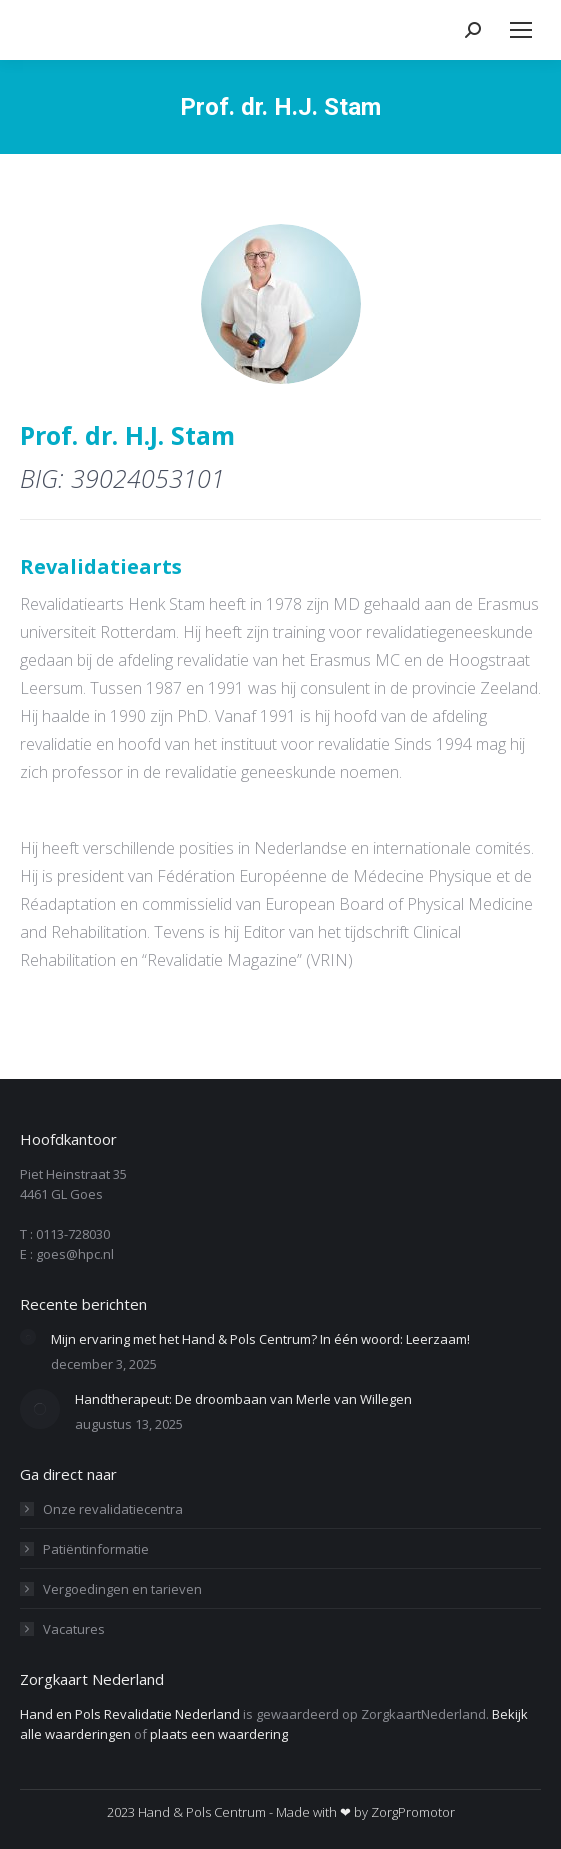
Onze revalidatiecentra (113, 1509)
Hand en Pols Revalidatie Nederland (130, 1714)
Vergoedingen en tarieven (122, 1589)
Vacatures (74, 1629)
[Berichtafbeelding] (28, 1337)
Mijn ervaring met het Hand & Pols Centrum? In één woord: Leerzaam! (260, 1339)
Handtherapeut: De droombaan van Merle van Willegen (243, 1399)
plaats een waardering (219, 1734)
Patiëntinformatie (96, 1549)
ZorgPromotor (413, 1812)
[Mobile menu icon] (521, 30)
